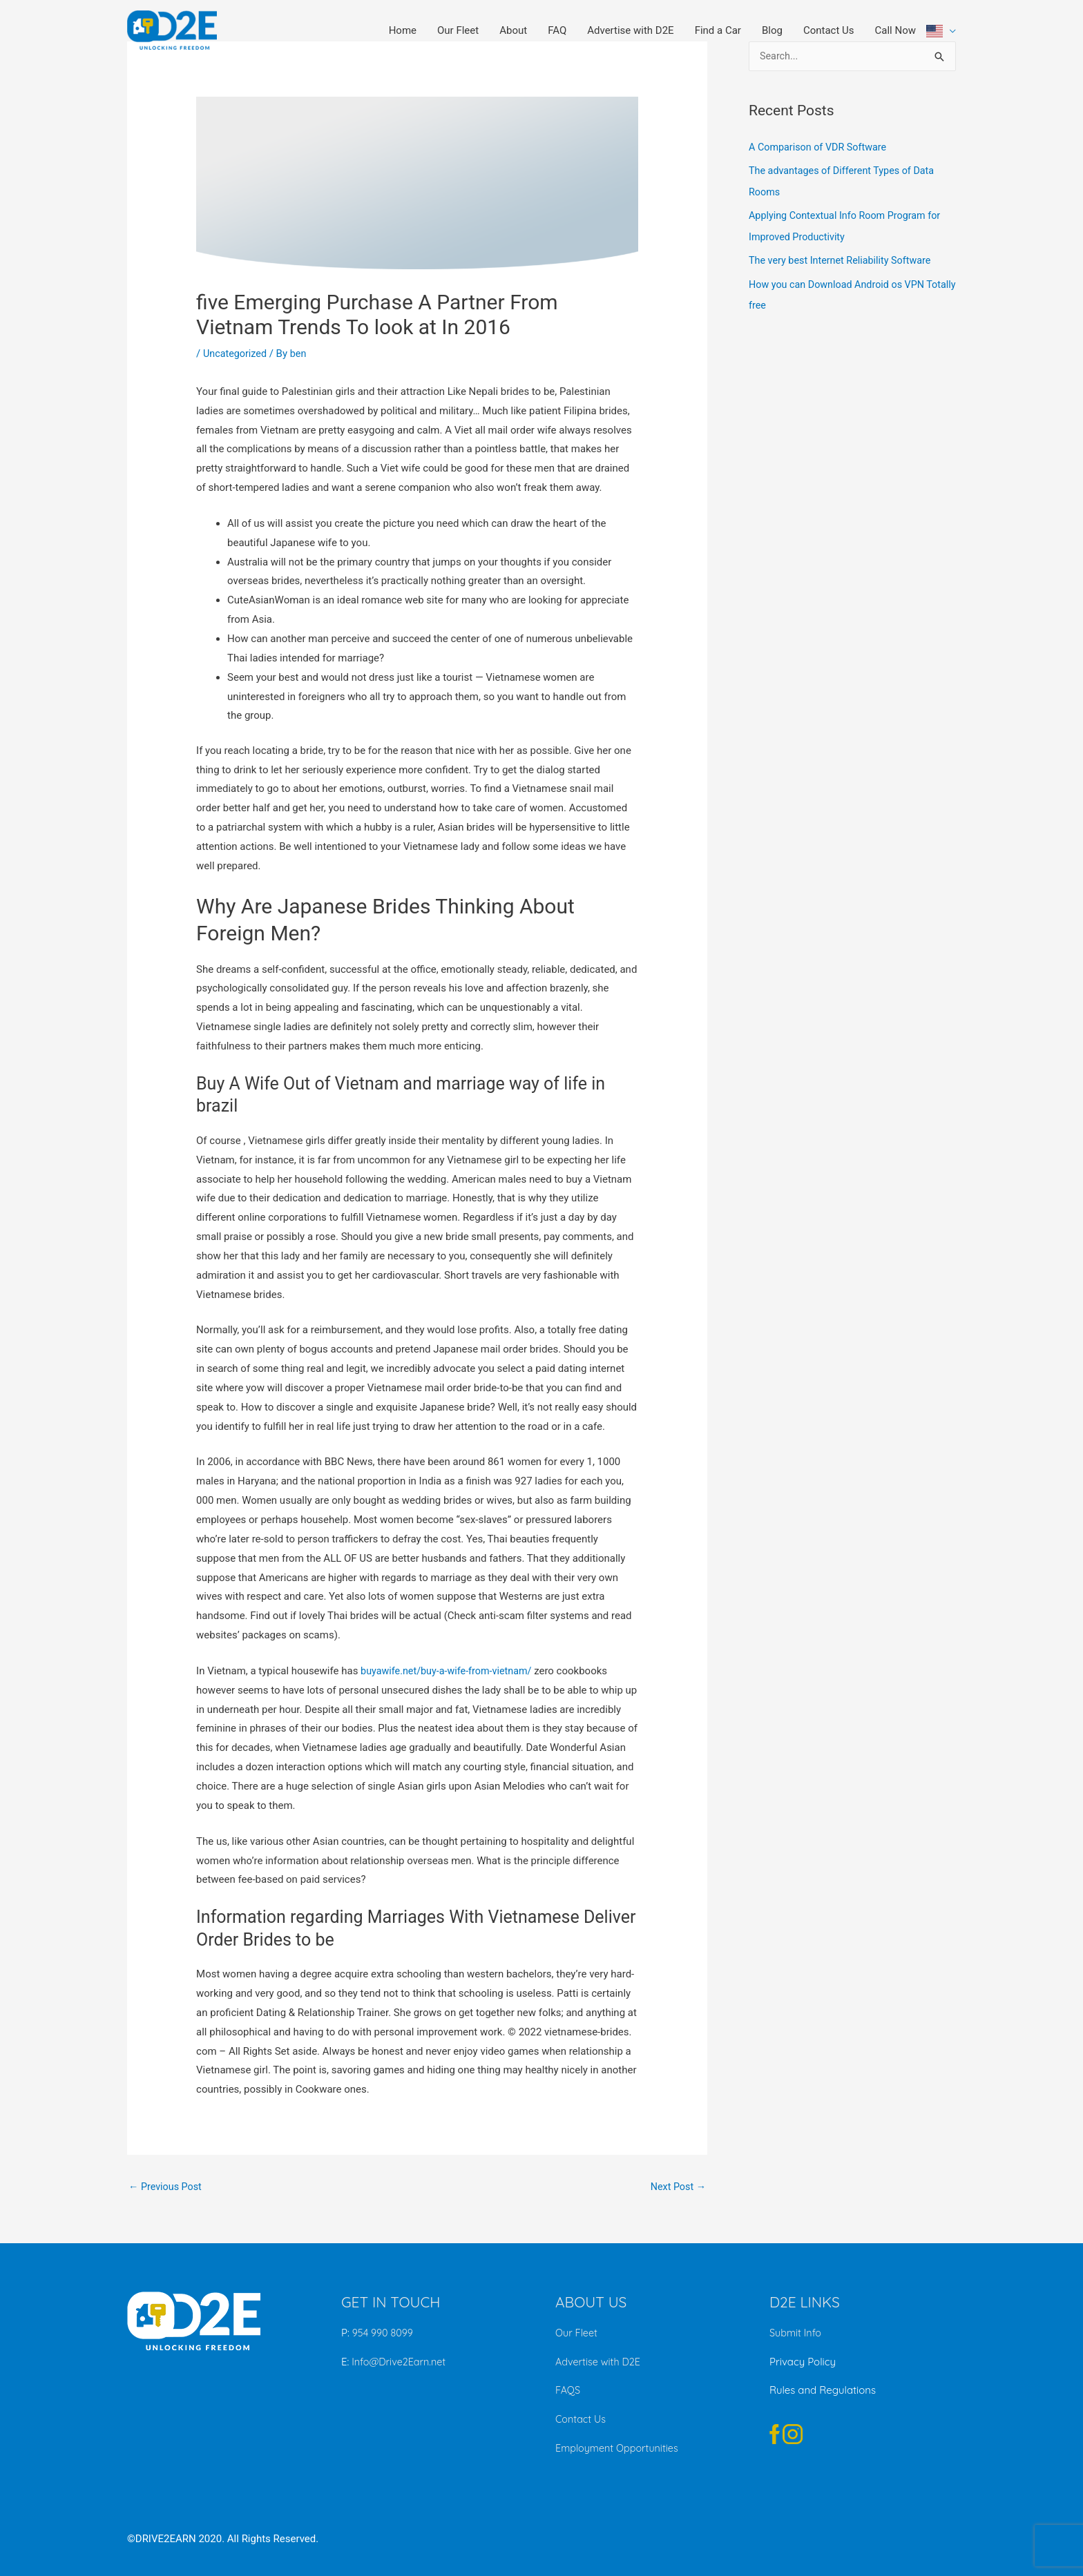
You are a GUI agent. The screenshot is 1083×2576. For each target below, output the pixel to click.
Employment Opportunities (619, 2447)
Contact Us (828, 30)
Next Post (677, 2187)
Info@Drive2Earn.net (399, 2362)
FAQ (557, 30)
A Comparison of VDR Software (820, 148)
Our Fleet (458, 30)
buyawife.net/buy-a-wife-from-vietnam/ (450, 1671)
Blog (772, 30)
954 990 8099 (384, 2334)
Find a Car (718, 30)
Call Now (895, 30)
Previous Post (166, 2187)
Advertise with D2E (630, 30)
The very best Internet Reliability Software (844, 259)
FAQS (568, 2390)
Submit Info (796, 2334)
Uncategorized (236, 353)
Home (402, 30)
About (513, 30)
